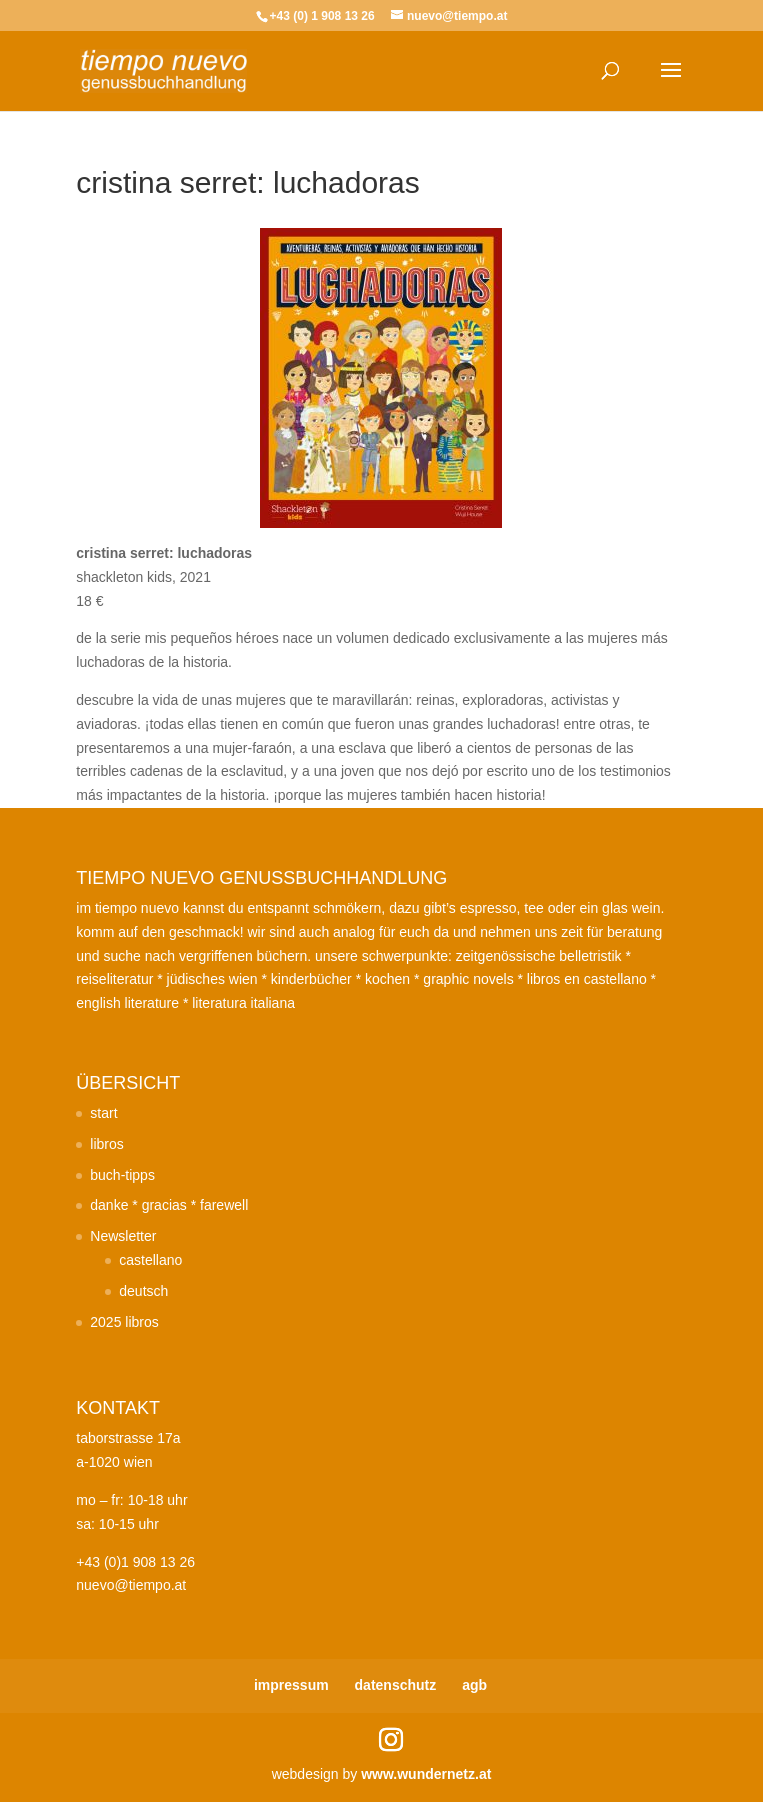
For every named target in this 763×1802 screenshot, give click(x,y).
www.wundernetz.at (426, 1774)
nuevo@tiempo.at (131, 1585)
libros (106, 1144)
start (103, 1113)
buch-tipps (122, 1175)
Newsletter (123, 1236)
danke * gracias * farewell (169, 1205)
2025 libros (124, 1322)
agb (474, 1685)
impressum (291, 1685)
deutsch (143, 1291)
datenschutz (396, 1685)
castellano (150, 1260)
